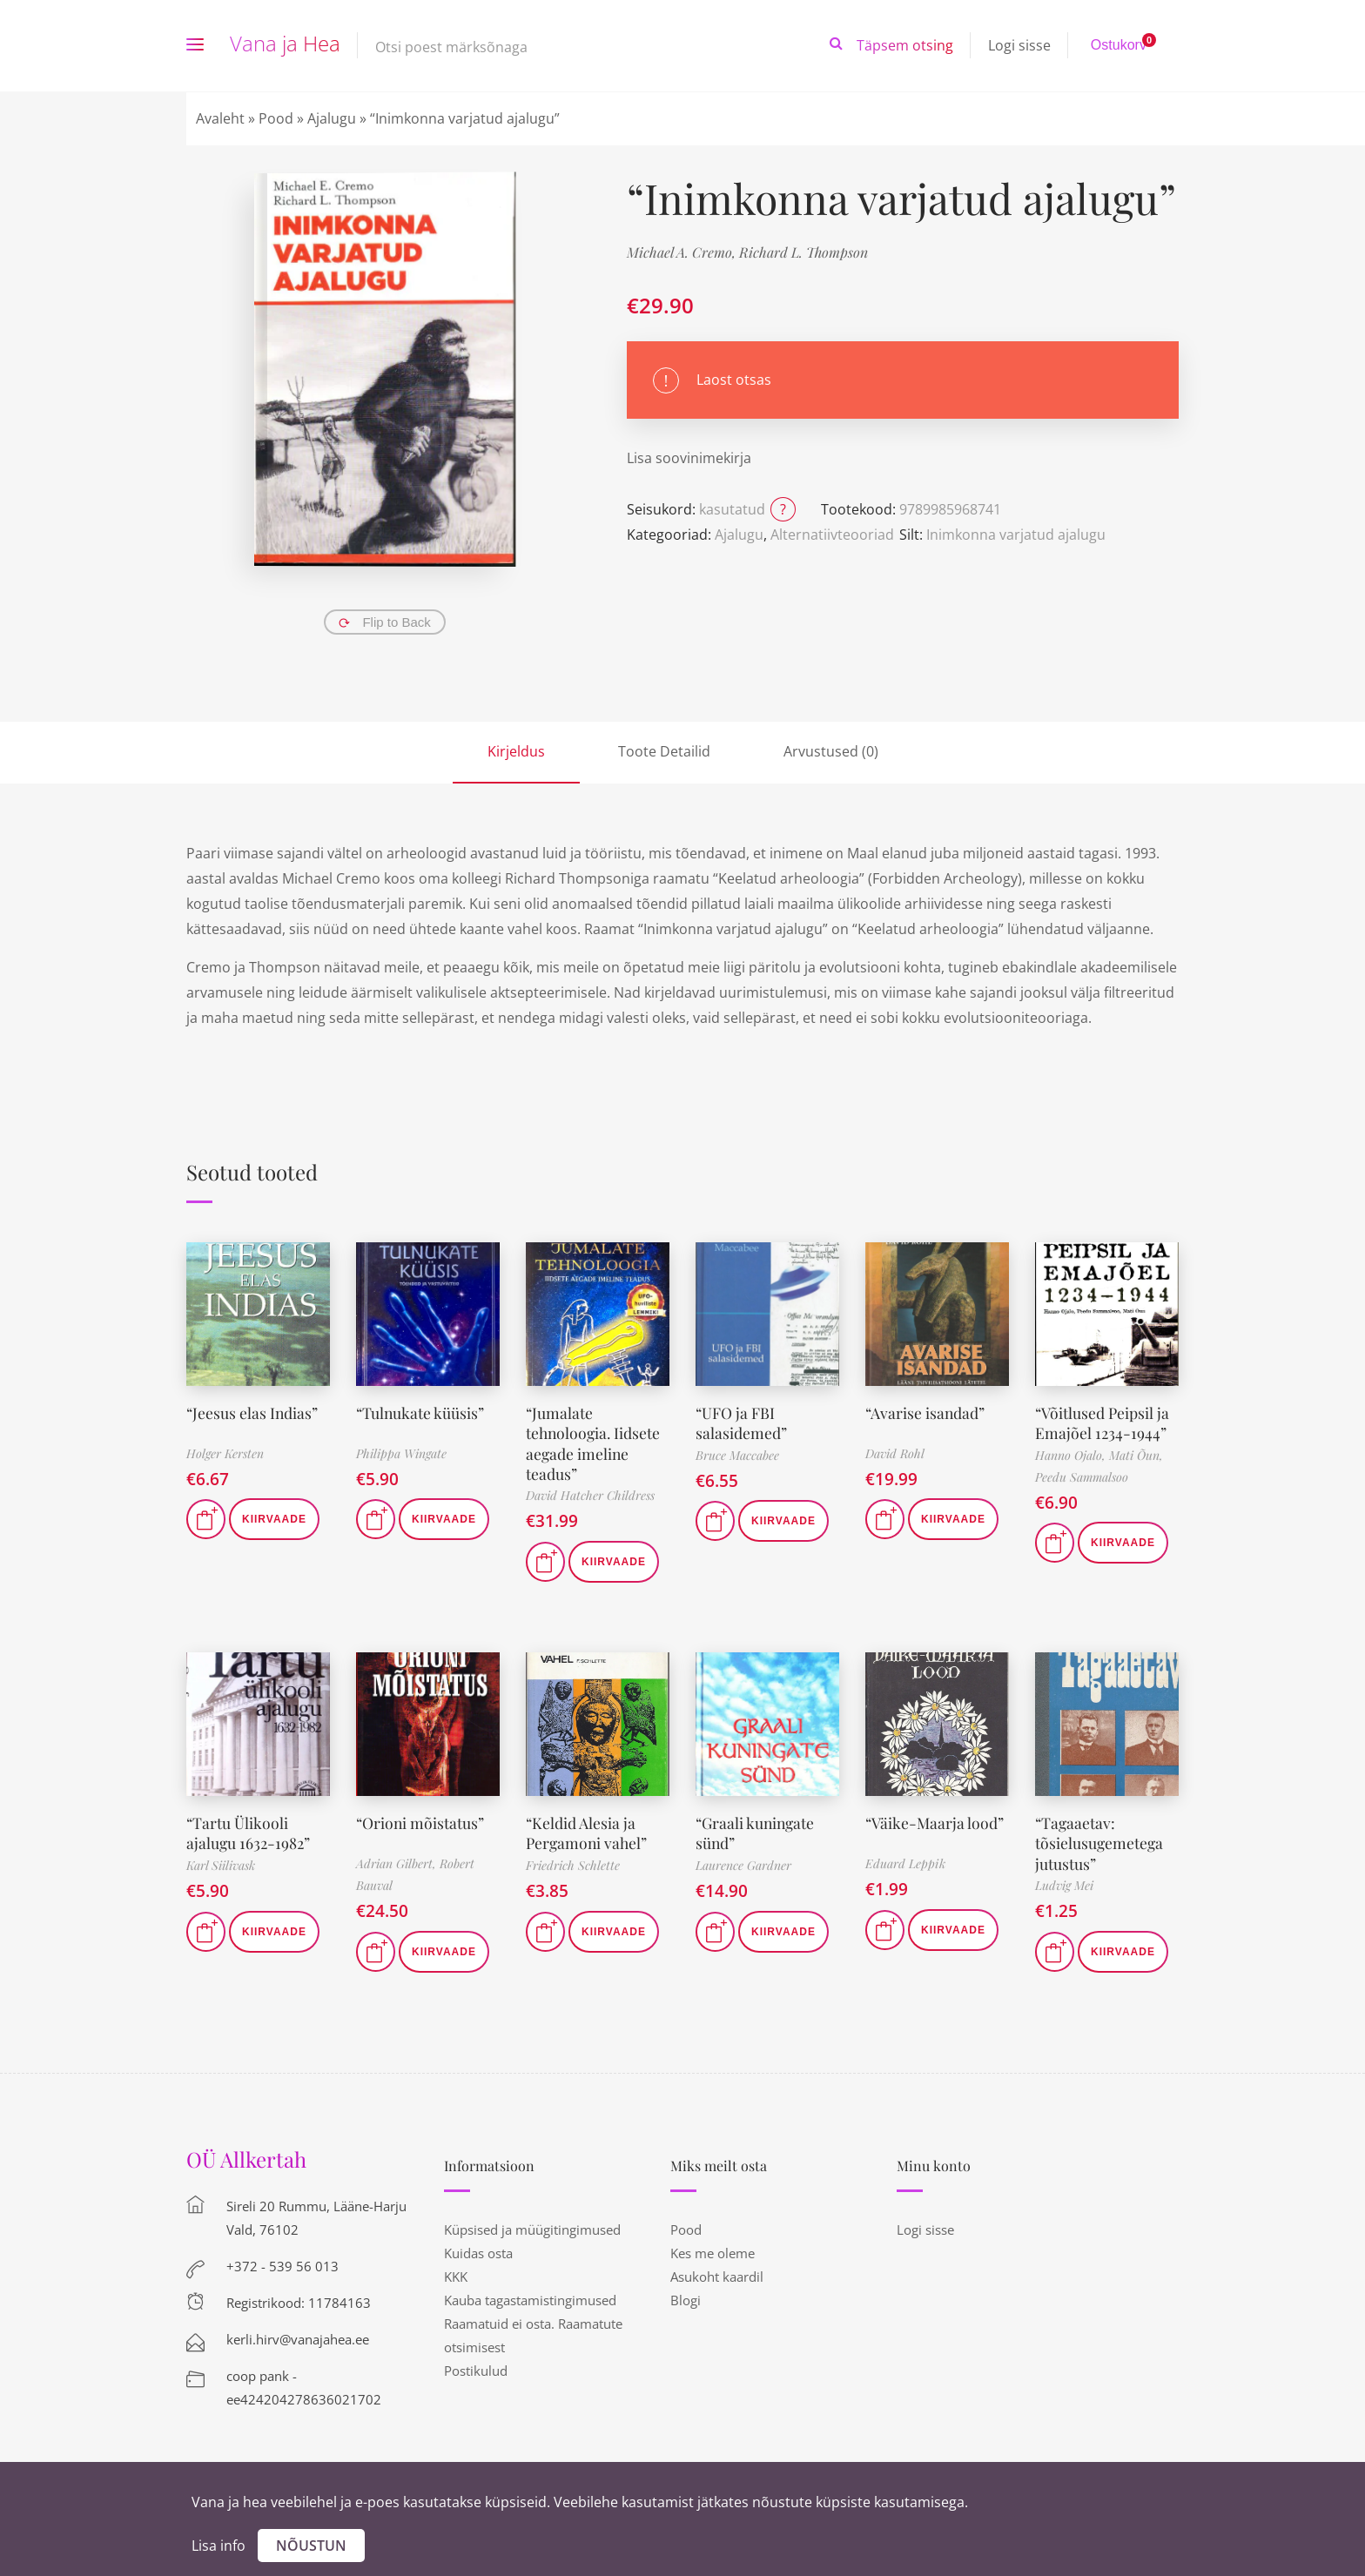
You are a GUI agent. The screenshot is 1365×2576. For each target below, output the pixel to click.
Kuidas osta (478, 2253)
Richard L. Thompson (803, 252)
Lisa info (218, 2545)
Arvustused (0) (830, 751)
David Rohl (895, 1453)
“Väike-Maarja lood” (935, 1823)
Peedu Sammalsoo (1081, 1477)
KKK (455, 2276)
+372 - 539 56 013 (282, 2266)
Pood (276, 118)
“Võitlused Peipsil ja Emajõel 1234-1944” (1103, 1422)
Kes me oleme (712, 2253)
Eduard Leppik (905, 1863)
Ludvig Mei (1064, 1885)
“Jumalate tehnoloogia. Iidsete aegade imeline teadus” (594, 1443)
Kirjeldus (516, 751)
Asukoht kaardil (716, 2276)
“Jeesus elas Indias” (252, 1412)
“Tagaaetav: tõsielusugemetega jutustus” (1100, 1843)
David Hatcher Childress (590, 1495)
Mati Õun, (1136, 1455)
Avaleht (220, 118)
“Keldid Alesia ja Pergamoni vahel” (588, 1833)
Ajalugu (331, 118)
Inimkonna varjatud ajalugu (1016, 534)
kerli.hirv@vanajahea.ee (297, 2339)
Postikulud (476, 2370)
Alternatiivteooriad (832, 534)
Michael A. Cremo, (683, 252)
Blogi (685, 2300)
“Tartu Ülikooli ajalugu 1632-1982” (249, 1833)
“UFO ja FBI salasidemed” (741, 1422)
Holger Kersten (225, 1453)
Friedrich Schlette (573, 1865)
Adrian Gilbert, (398, 1863)
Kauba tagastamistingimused (530, 2300)
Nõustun (311, 2545)
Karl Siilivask (220, 1865)
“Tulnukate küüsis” (421, 1412)
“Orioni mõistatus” (421, 1823)
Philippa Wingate (401, 1453)
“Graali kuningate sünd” (757, 1833)
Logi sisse (1019, 45)
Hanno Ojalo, (1072, 1455)
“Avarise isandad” (925, 1412)
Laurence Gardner (743, 1865)
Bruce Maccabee (737, 1455)
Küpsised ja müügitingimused (532, 2229)
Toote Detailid (664, 751)
